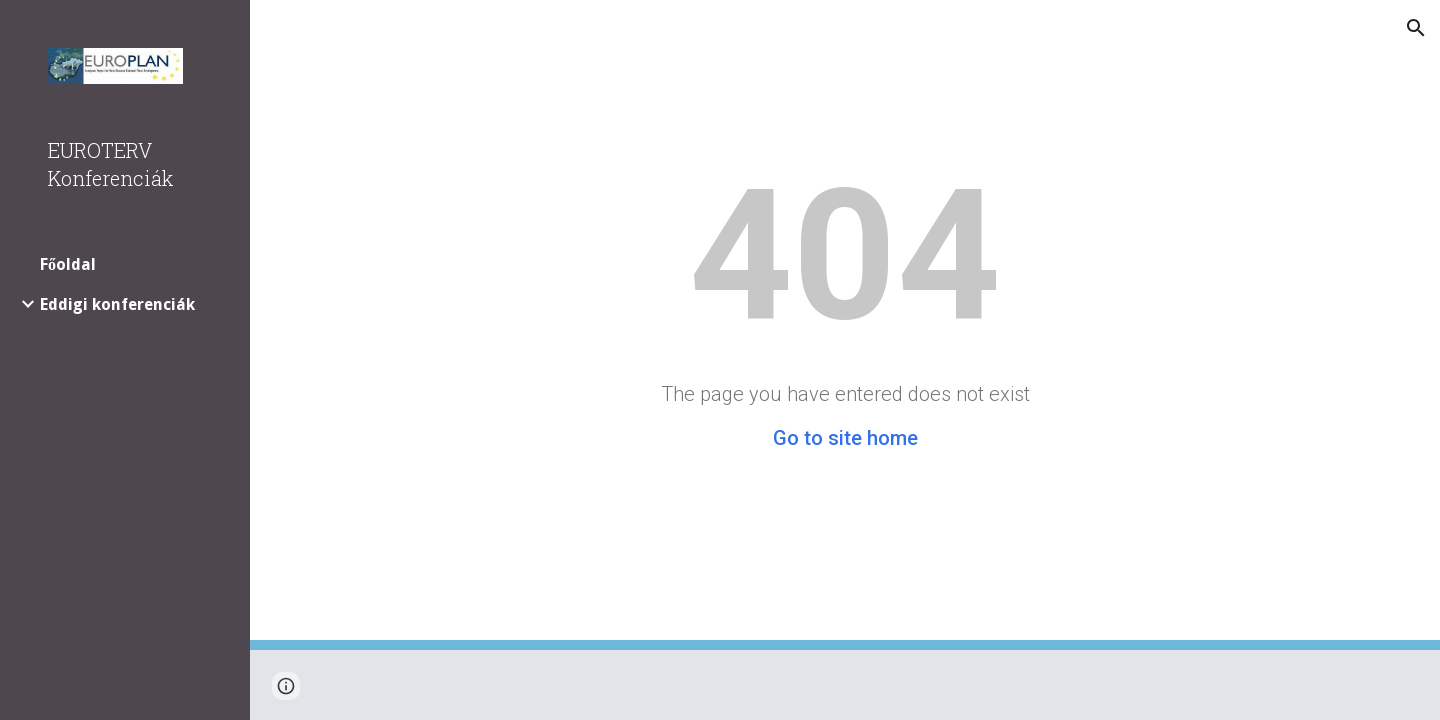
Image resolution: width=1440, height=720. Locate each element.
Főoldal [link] (68, 264)
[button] (1416, 28)
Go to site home (845, 438)
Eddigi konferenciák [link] (117, 304)
